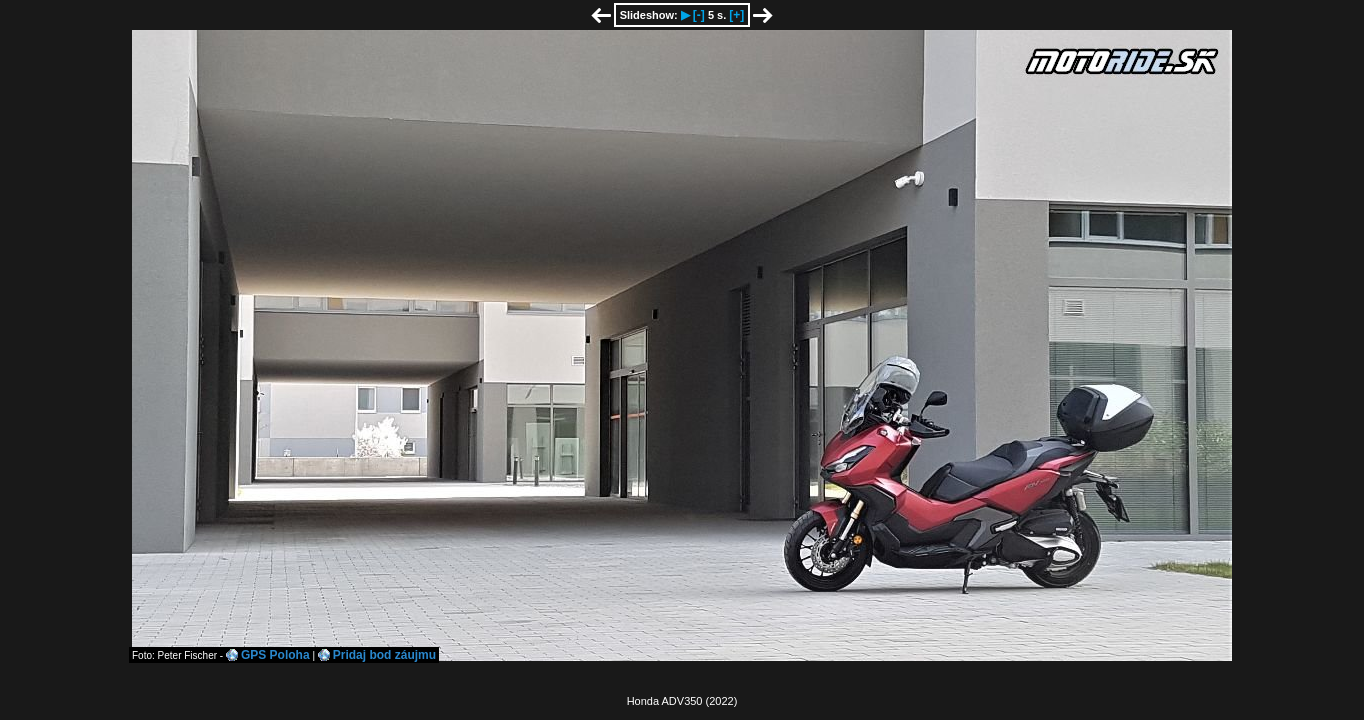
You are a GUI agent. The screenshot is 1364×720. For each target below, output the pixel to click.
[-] (699, 15)
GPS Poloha (275, 655)
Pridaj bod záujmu (384, 655)
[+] (736, 15)
